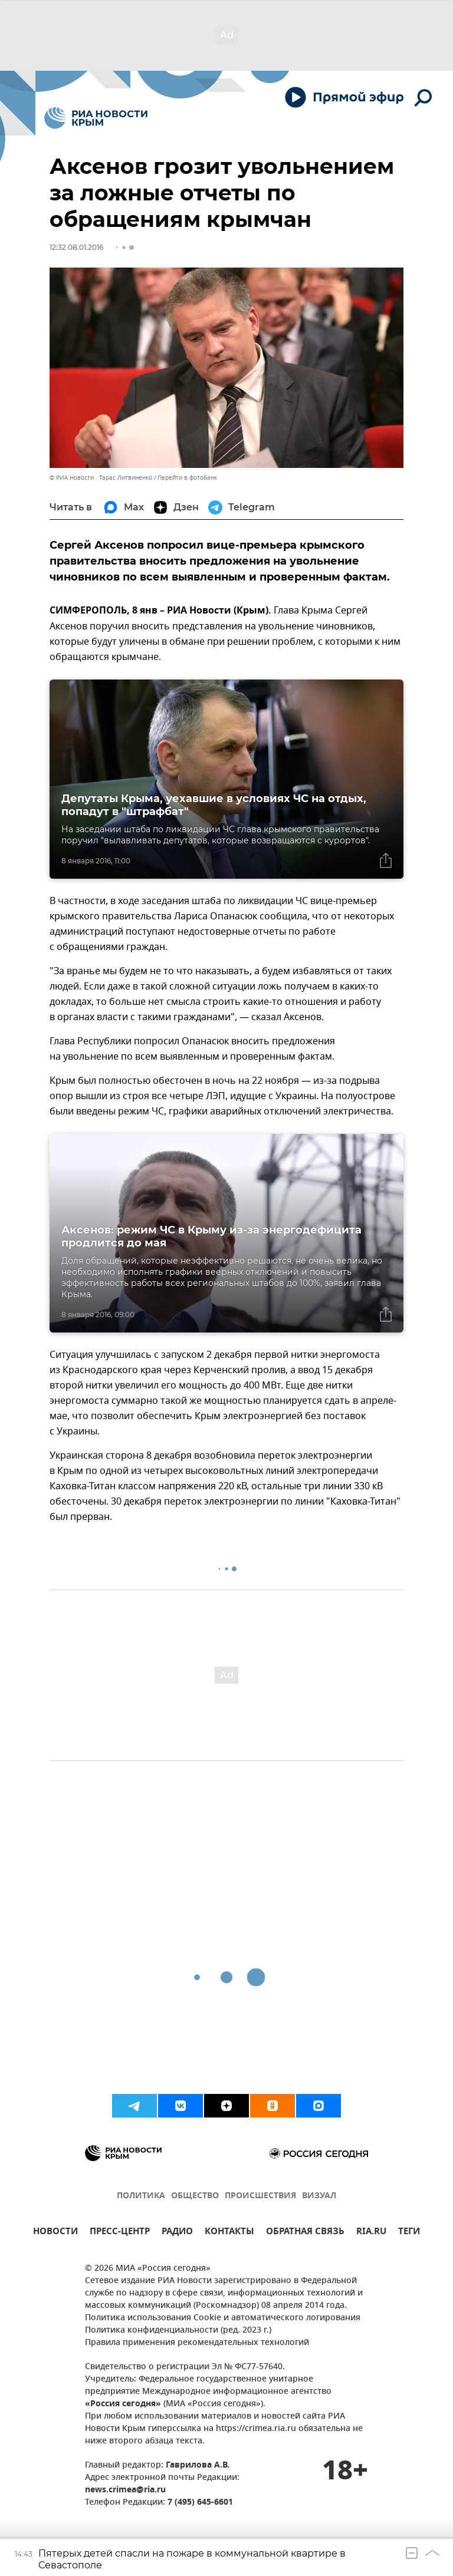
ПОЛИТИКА (141, 2196)
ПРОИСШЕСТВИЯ (260, 2196)
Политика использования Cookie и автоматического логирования (222, 2318)
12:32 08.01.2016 (76, 247)
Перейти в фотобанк (187, 477)
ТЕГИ (409, 2232)
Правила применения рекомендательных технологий (197, 2343)
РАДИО (177, 2232)
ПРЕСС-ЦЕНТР (120, 2232)
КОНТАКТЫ (229, 2232)
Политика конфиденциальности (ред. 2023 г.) (178, 2330)
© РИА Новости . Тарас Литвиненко (101, 477)
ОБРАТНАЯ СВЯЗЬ (305, 2232)
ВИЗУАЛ (319, 2196)
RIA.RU (371, 2232)
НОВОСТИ (55, 2232)
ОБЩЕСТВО (195, 2196)
